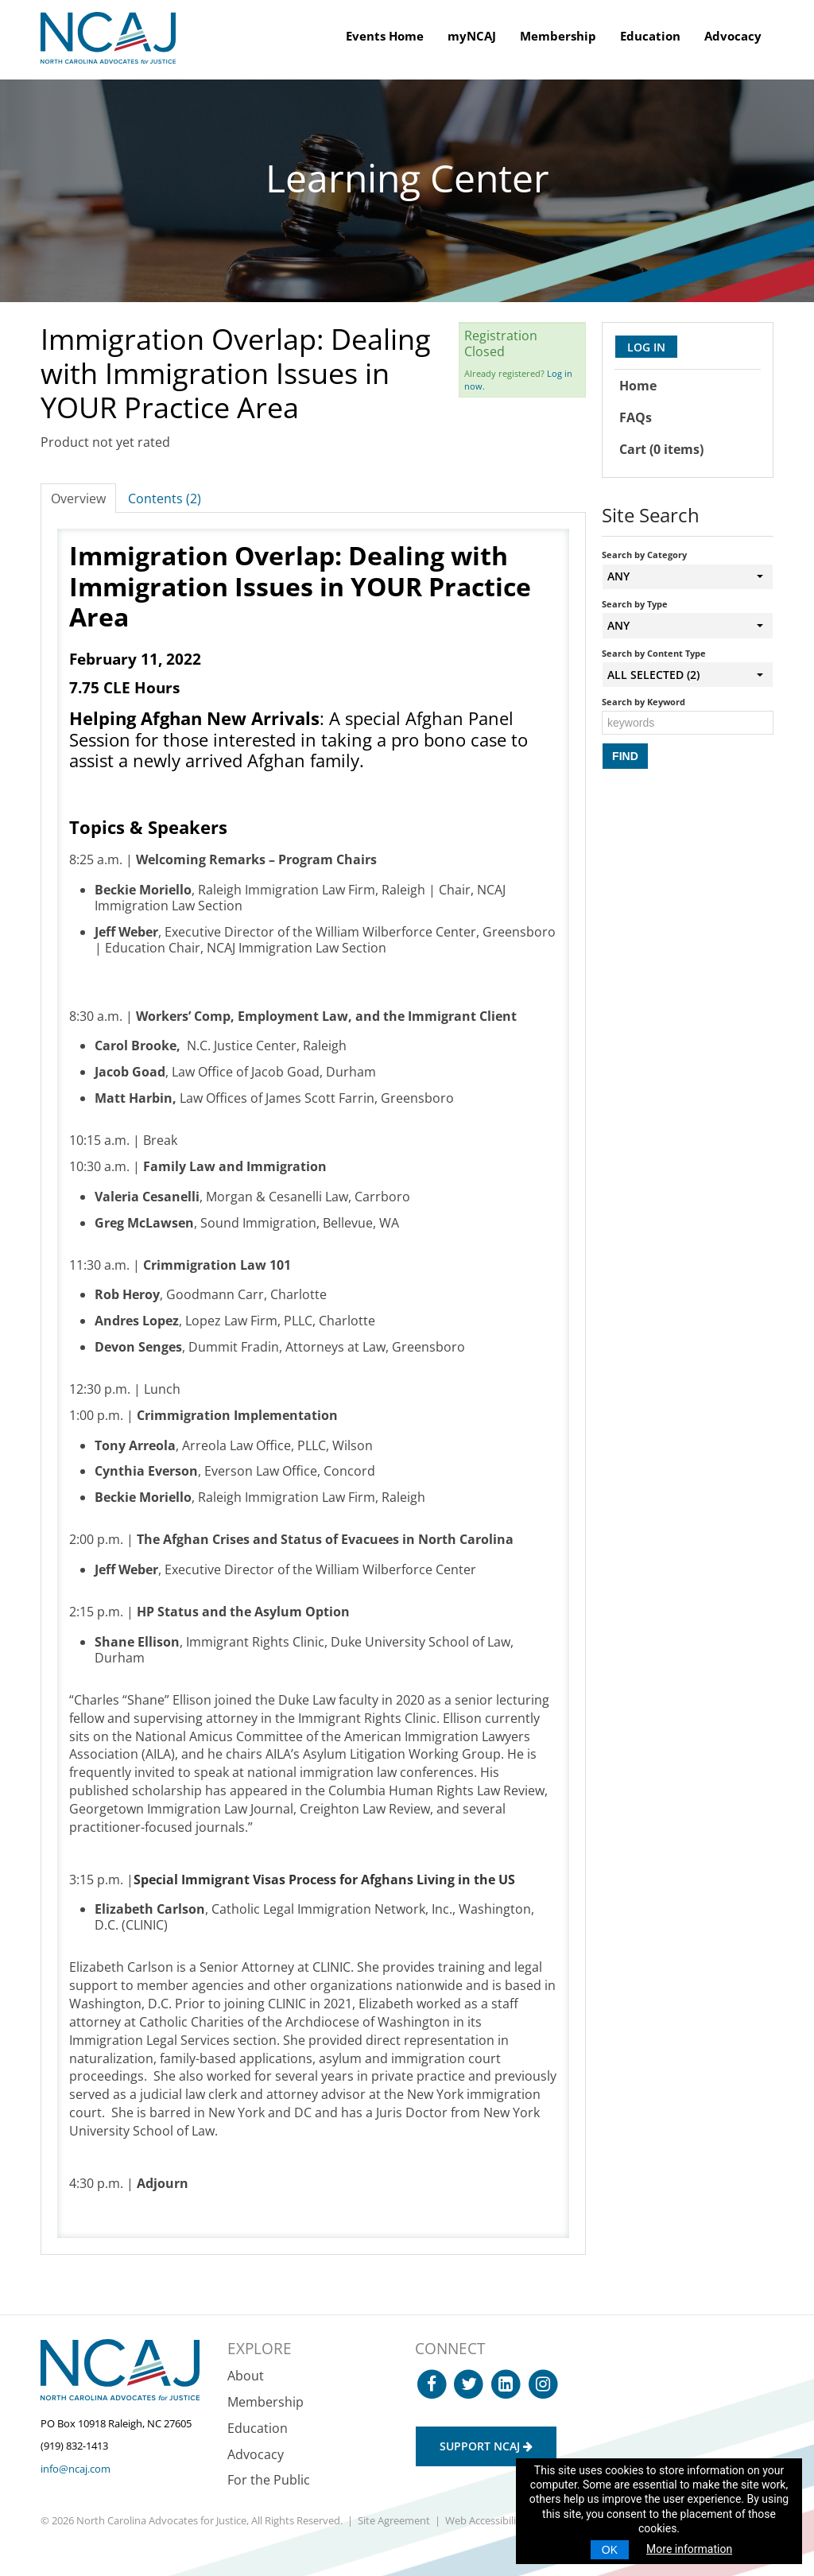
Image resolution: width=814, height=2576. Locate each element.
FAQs (635, 417)
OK (610, 2549)
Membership (558, 36)
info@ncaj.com (75, 2469)
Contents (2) (164, 498)
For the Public (268, 2480)
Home (638, 385)
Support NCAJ (486, 2446)
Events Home (385, 36)
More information (689, 2549)
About (245, 2375)
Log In (646, 347)
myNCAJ (472, 36)
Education (650, 36)
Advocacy (733, 36)
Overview (78, 498)
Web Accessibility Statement (511, 2520)
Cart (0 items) (661, 449)
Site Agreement (394, 2520)
